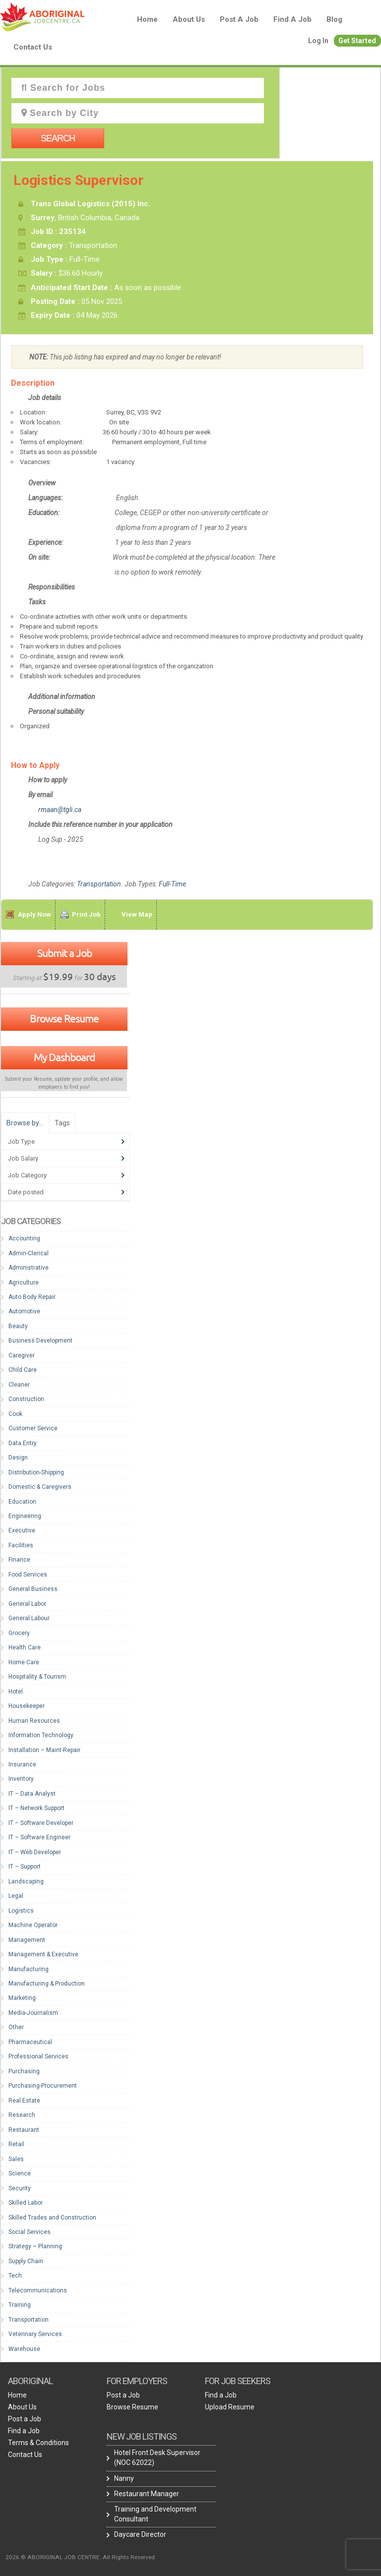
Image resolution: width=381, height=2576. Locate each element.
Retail (16, 2144)
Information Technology (40, 1735)
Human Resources (34, 1720)
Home (147, 19)
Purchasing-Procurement (42, 2085)
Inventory (21, 1778)
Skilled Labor (25, 2202)
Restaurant (23, 2129)
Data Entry (22, 1443)
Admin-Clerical (28, 1253)
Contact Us (32, 47)
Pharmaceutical (30, 2042)
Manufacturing (28, 1969)
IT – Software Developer (40, 1822)
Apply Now (34, 914)
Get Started (357, 41)
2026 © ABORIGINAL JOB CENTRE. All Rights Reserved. (80, 2557)
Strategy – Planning (35, 2246)
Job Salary (23, 1158)
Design (18, 1457)
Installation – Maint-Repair (44, 1750)
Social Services (29, 2231)
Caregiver (21, 1355)
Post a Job (239, 19)
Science (19, 2173)
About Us (189, 19)
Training (19, 2304)
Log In (318, 41)
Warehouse (24, 2348)
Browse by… (24, 1123)
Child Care (22, 1369)
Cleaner (19, 1384)
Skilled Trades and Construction (52, 2217)
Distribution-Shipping (36, 1472)
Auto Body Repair (32, 1296)
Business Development (40, 1340)
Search (58, 138)
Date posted (26, 1192)
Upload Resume (229, 2407)
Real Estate (24, 2100)
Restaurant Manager (146, 2494)
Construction (26, 1399)
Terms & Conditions (38, 2443)
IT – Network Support (36, 1808)
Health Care (24, 1647)
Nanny (124, 2478)
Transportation (99, 884)
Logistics (21, 1910)
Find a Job (292, 19)
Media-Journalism (33, 2012)
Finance (19, 1559)
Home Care (23, 1662)
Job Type (21, 1141)
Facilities (20, 1545)
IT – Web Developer (34, 1852)
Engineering (24, 1516)
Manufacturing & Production (46, 1983)
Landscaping (26, 1881)
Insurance (22, 1764)
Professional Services (38, 2056)
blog (334, 19)
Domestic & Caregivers (39, 1486)
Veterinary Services (35, 2334)
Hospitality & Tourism (37, 1676)
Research (21, 2114)
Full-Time (172, 884)
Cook (15, 1413)
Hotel (15, 1691)
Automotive (24, 1311)
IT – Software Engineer (39, 1837)
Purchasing (24, 2071)
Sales (16, 2159)
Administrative (28, 1267)
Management (26, 1939)
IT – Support (24, 1866)
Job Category (27, 1175)
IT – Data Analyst (32, 1793)
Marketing (22, 1997)
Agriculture (23, 1282)
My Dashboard (64, 1057)
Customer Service (33, 1428)
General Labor (27, 1603)
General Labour (29, 1618)
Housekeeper (26, 1705)
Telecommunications (37, 2290)
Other (16, 2027)
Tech (15, 2275)
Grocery (19, 1633)
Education (22, 1501)
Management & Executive (43, 1954)
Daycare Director (140, 2534)
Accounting (24, 1238)
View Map (137, 914)
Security (19, 2188)
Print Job (86, 914)
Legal (15, 1895)
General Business (33, 1588)
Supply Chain (25, 2261)
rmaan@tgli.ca (59, 810)
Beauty (18, 1326)
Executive (21, 1530)
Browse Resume (64, 1018)
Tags (62, 1123)
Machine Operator (33, 1925)
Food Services (27, 1574)
